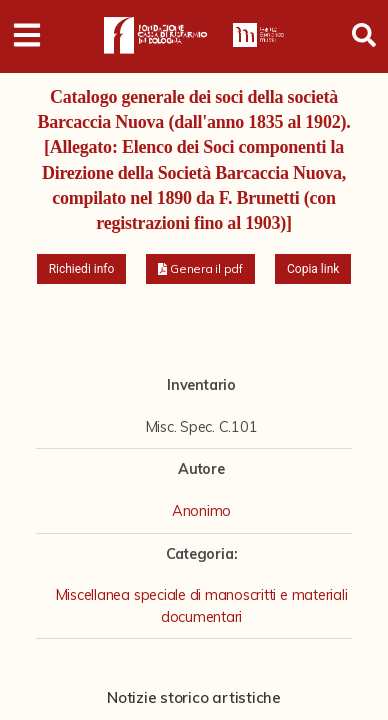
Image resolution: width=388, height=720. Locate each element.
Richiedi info (82, 269)
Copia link (313, 269)
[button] (200, 269)
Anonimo (201, 511)
